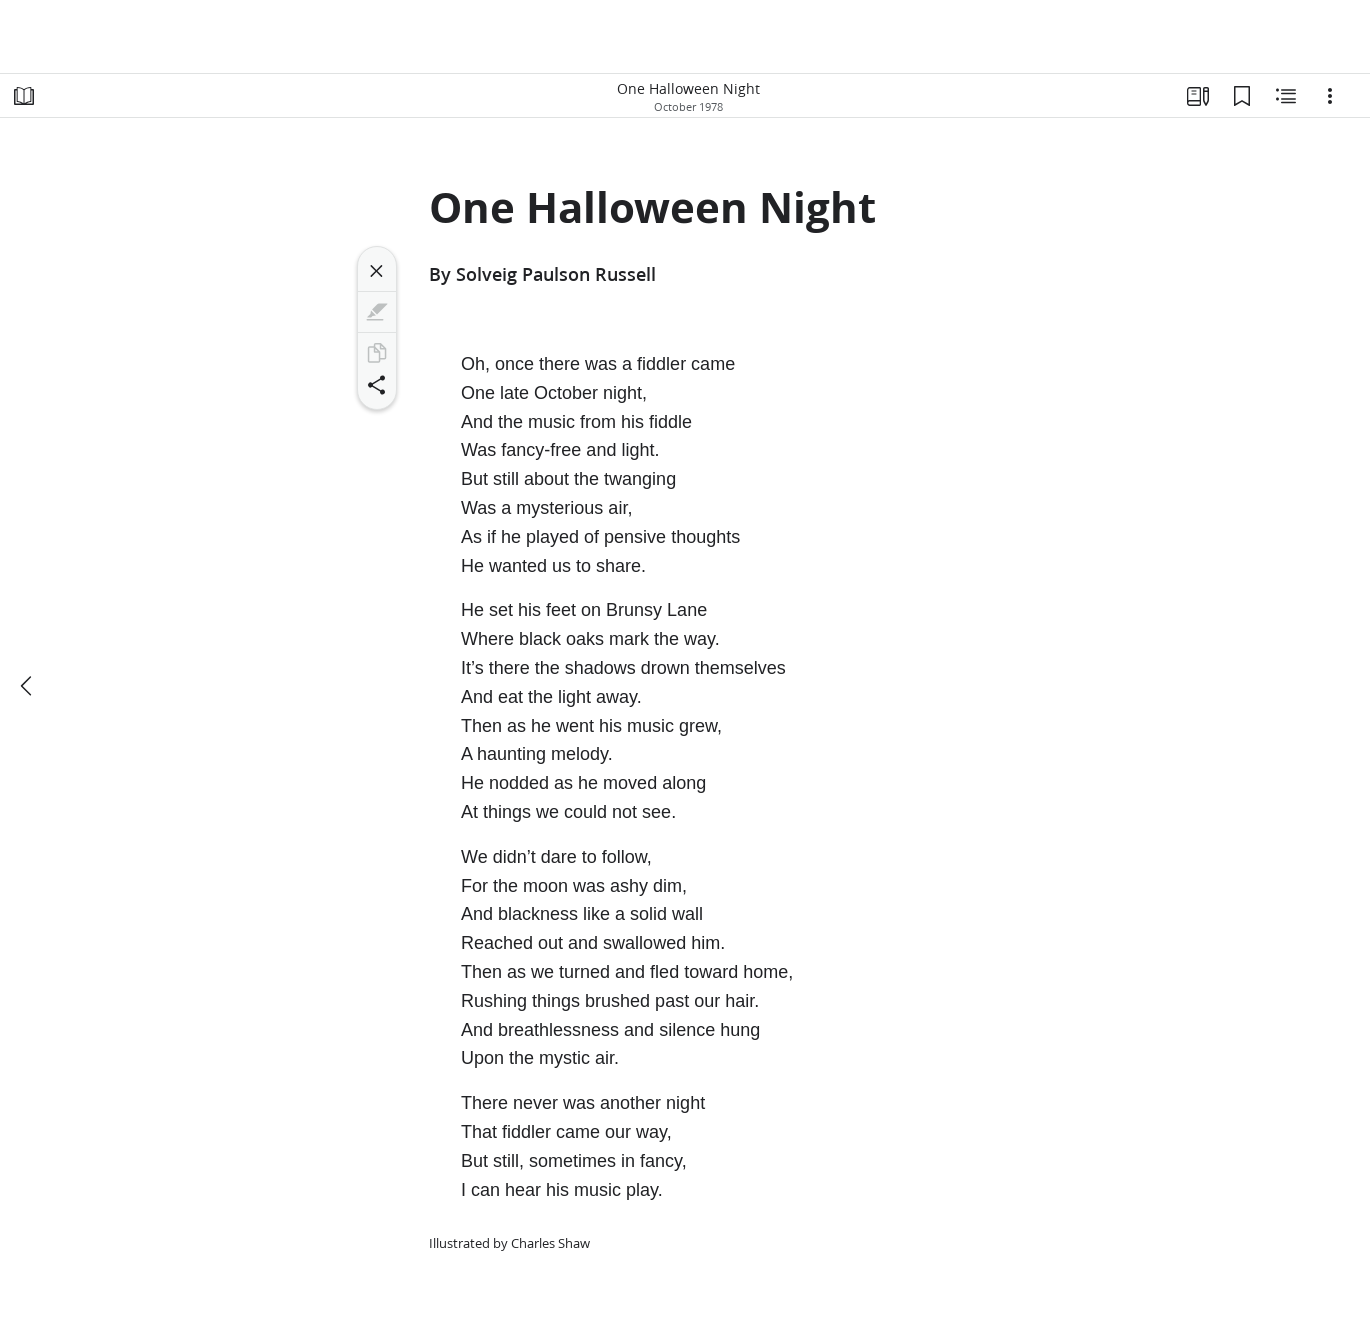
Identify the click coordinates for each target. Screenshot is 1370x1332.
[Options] (1330, 96)
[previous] (28, 686)
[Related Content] (1286, 96)
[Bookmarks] (1242, 96)
